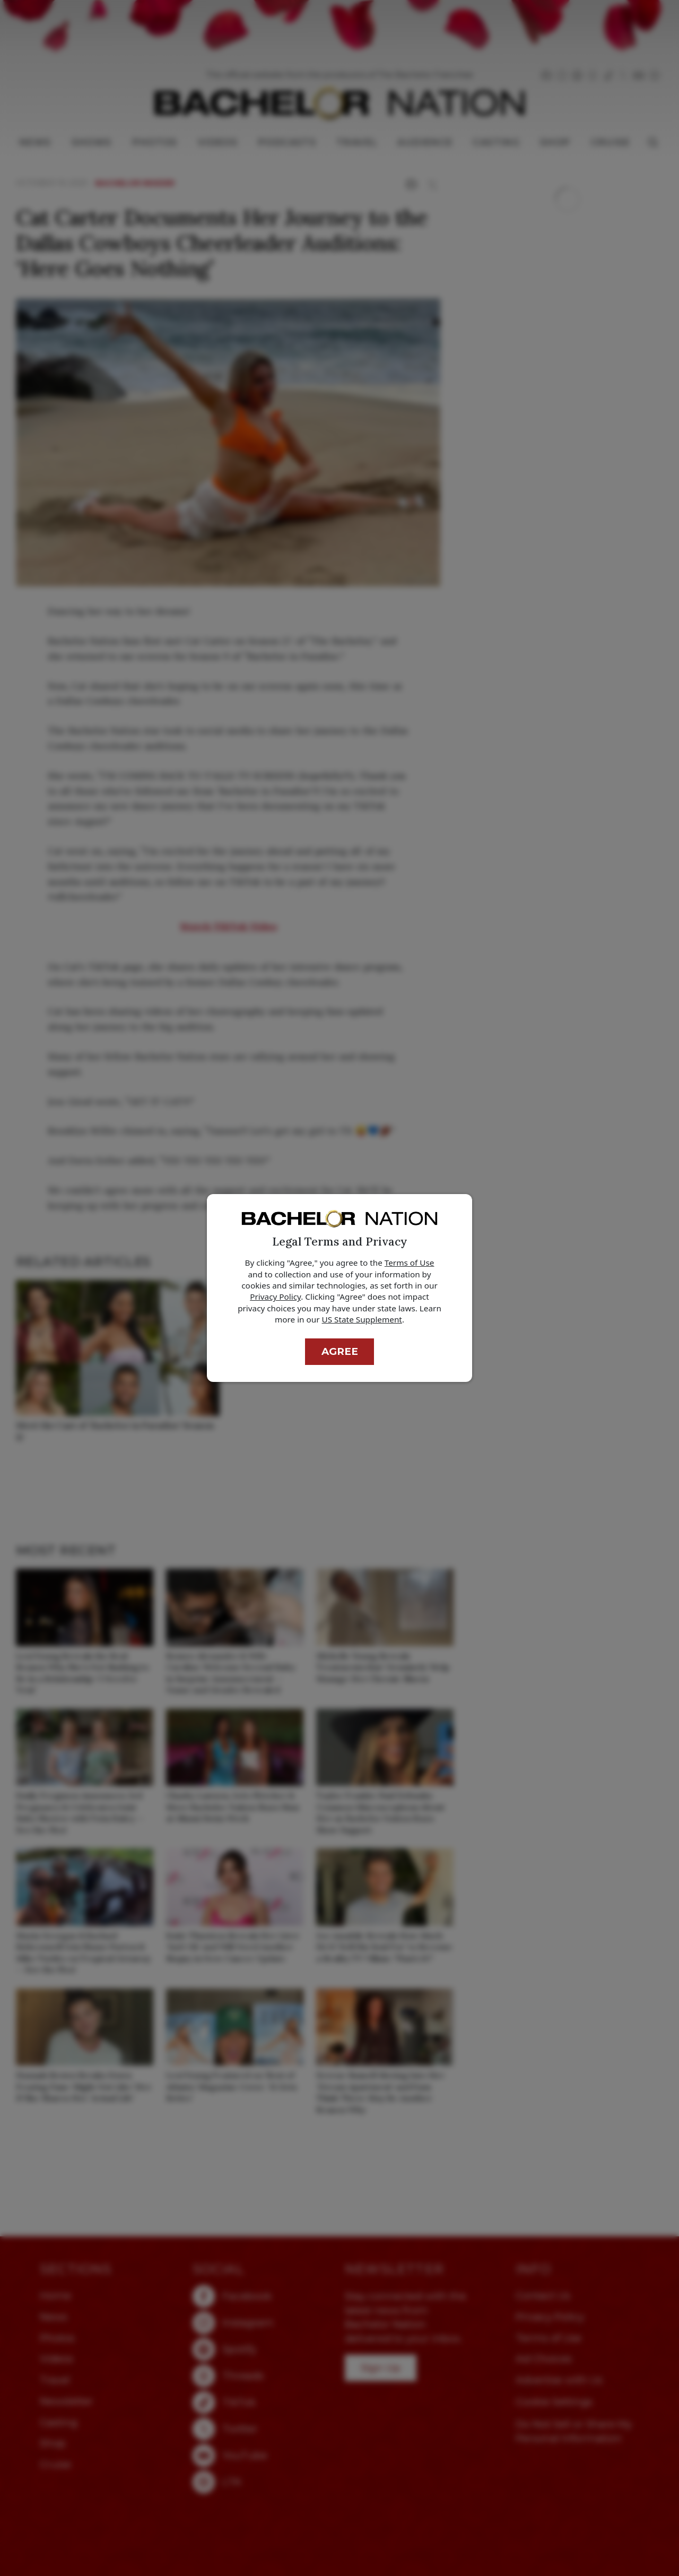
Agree (339, 1351)
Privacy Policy (275, 1296)
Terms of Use (409, 1262)
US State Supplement (362, 1319)
